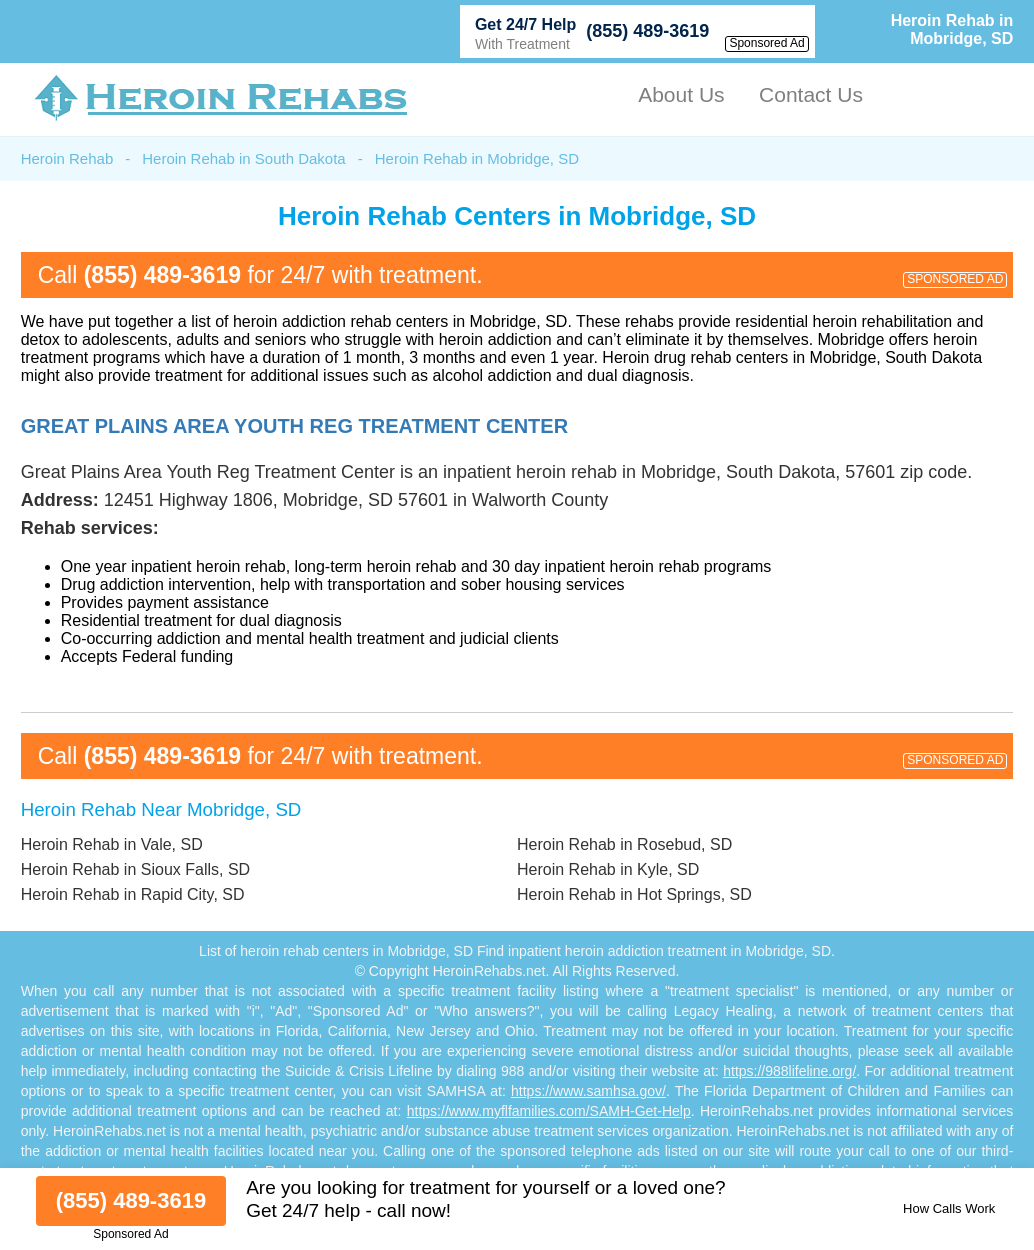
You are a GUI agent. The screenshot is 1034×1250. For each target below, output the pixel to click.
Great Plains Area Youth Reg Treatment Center (294, 426)
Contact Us (811, 94)
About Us (681, 94)
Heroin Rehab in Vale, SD (112, 844)
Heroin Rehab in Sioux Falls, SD (135, 869)
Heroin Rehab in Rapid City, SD (133, 894)
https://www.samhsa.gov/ (588, 1091)
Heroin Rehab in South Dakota (243, 158)
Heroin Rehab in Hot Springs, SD (634, 894)
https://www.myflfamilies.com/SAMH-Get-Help (549, 1111)
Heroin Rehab (67, 158)
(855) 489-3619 (647, 31)
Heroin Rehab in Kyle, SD (608, 869)
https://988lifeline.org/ (789, 1071)
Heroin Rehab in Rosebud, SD (624, 844)
